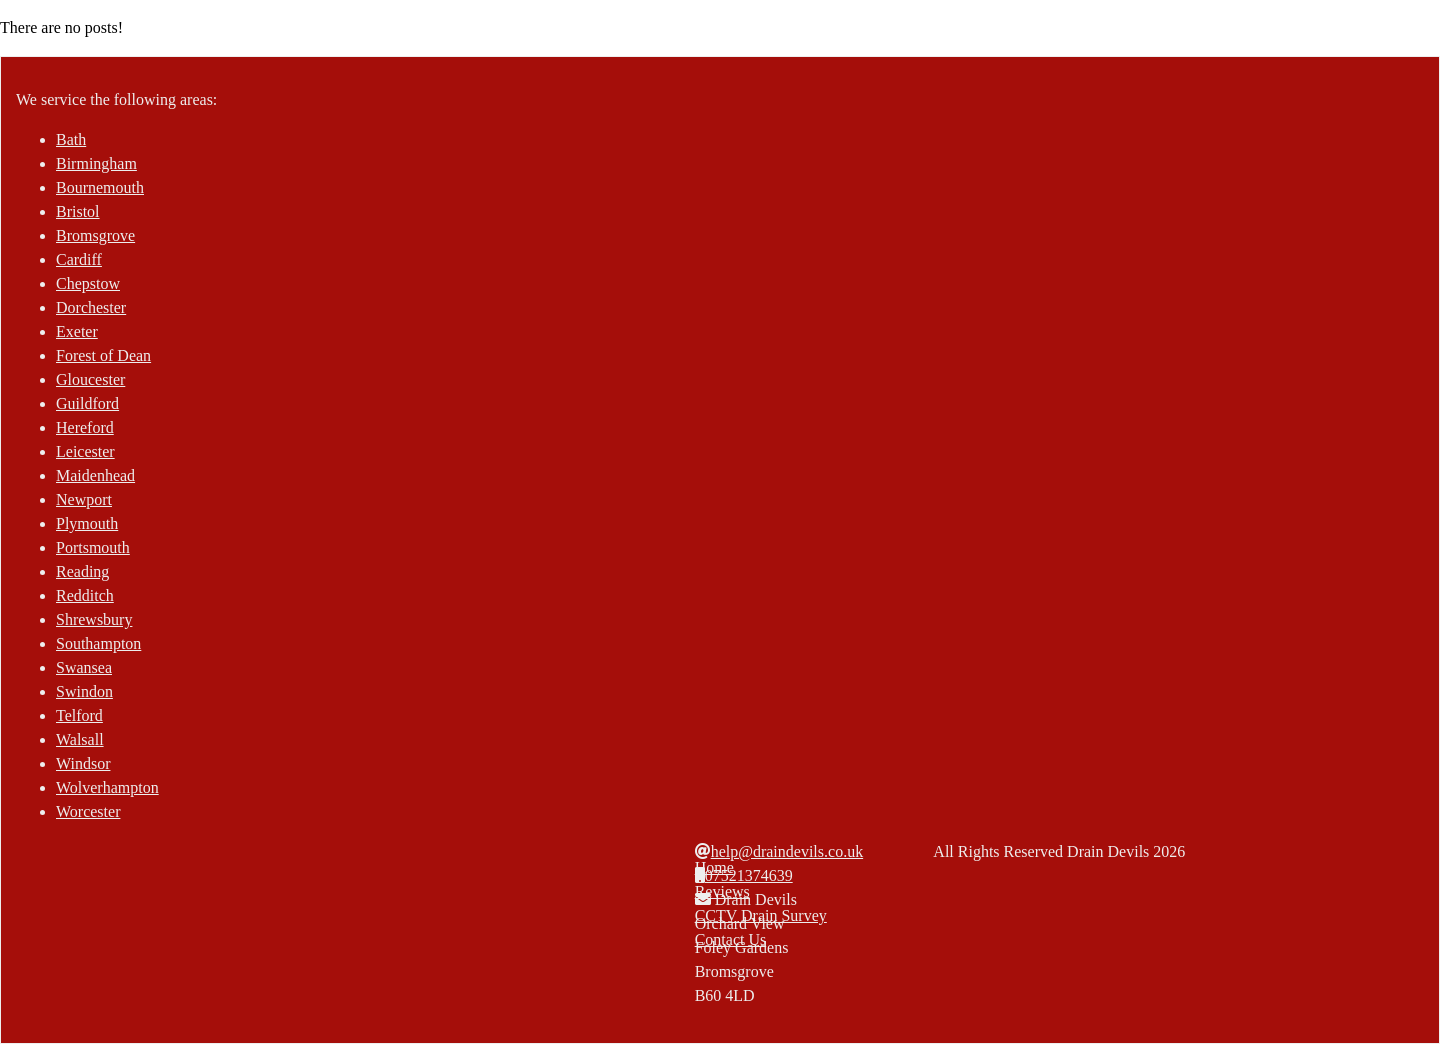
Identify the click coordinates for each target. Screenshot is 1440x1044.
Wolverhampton (107, 787)
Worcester (88, 811)
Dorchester (91, 307)
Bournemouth (100, 187)
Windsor (83, 763)
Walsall (80, 739)
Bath (71, 139)
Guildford (87, 403)
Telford (79, 715)
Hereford (85, 427)
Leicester (85, 451)
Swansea (84, 667)
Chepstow (88, 283)
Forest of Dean (103, 355)
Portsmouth (93, 547)
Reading (82, 571)
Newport (84, 499)
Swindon (84, 691)
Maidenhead (95, 475)
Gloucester (90, 379)
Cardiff (79, 259)
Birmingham (96, 163)
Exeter (77, 331)
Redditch (85, 595)
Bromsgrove (95, 235)
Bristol (78, 211)
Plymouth (87, 523)
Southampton (98, 643)
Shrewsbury (94, 619)
